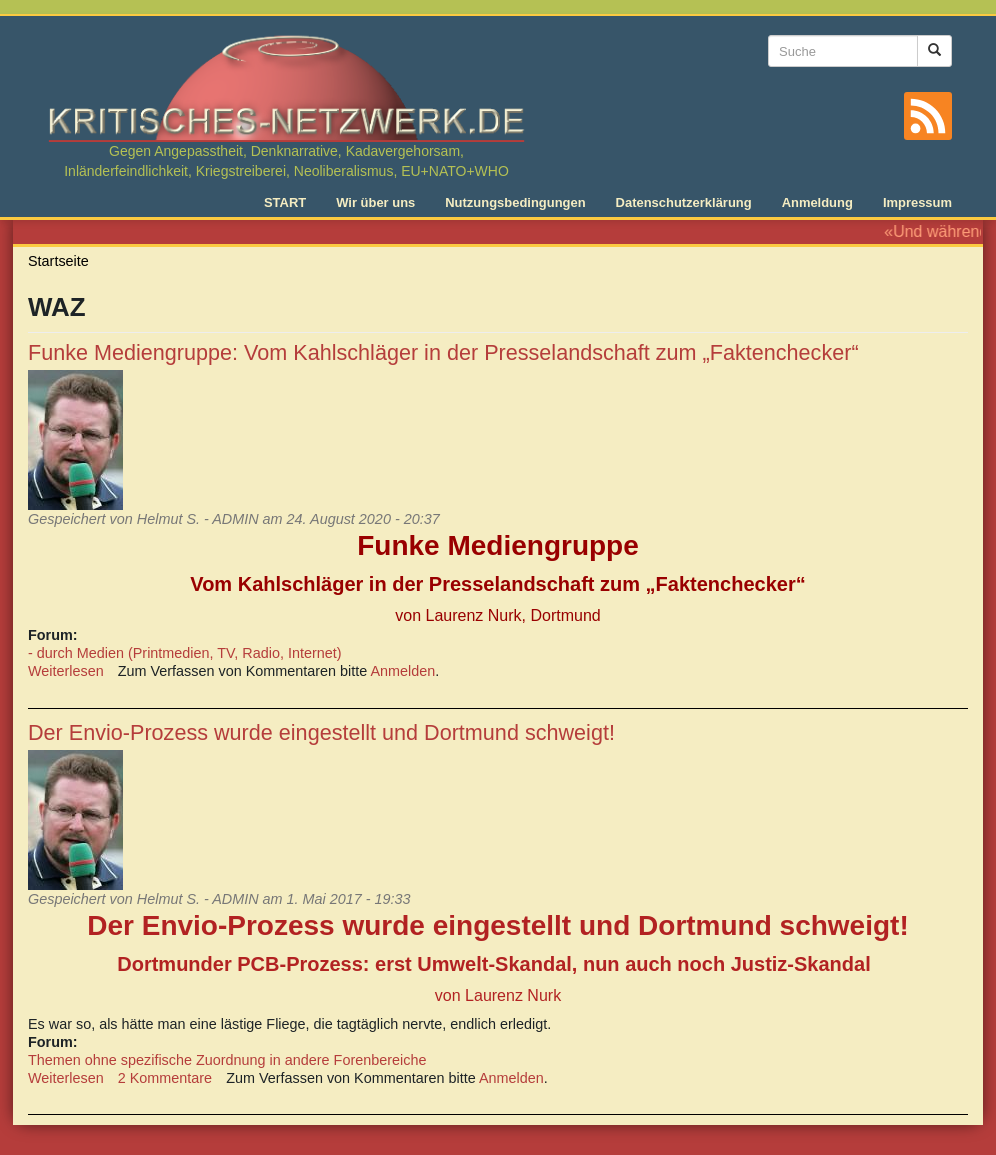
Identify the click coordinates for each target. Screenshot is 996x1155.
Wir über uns (375, 202)
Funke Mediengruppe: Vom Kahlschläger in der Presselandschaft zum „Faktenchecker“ (443, 352)
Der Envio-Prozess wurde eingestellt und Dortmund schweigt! (321, 732)
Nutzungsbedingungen (515, 202)
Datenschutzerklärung (684, 202)
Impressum (917, 202)
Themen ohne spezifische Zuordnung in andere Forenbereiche (227, 1060)
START (285, 202)
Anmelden (403, 671)
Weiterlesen (66, 671)
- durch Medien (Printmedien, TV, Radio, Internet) (185, 653)
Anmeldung (817, 202)
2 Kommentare (165, 1078)
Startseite (58, 261)
